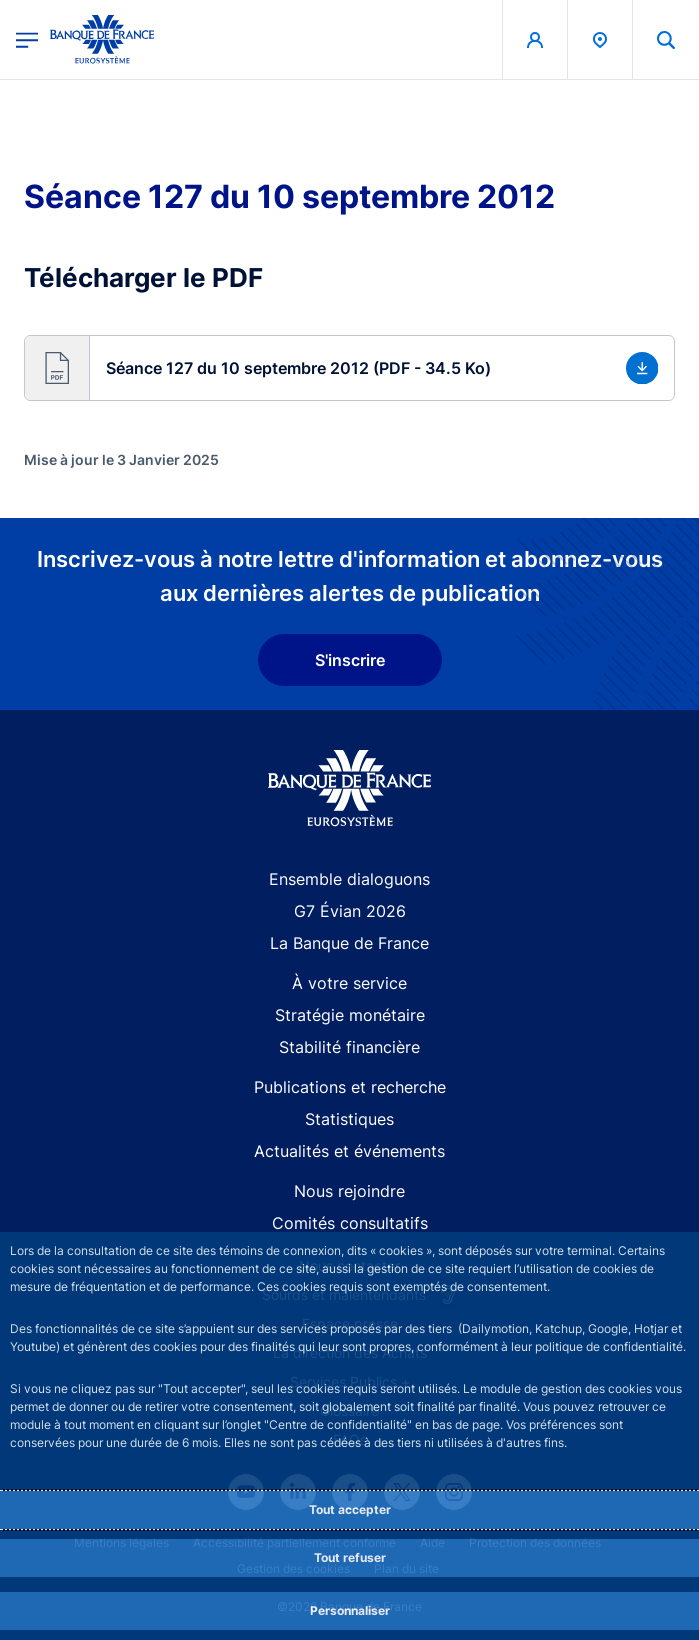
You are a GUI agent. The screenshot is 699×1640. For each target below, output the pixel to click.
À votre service (349, 983)
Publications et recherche (350, 1087)
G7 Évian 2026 (350, 911)
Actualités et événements (349, 1151)
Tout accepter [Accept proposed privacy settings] (350, 1509)
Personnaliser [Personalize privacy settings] (350, 1610)
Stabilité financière (349, 1047)
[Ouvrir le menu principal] (27, 39)
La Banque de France (349, 943)
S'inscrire (350, 660)
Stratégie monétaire (350, 1015)
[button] (349, 368)
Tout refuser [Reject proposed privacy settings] (350, 1557)
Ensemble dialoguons (349, 879)
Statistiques (349, 1119)
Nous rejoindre (349, 1191)
